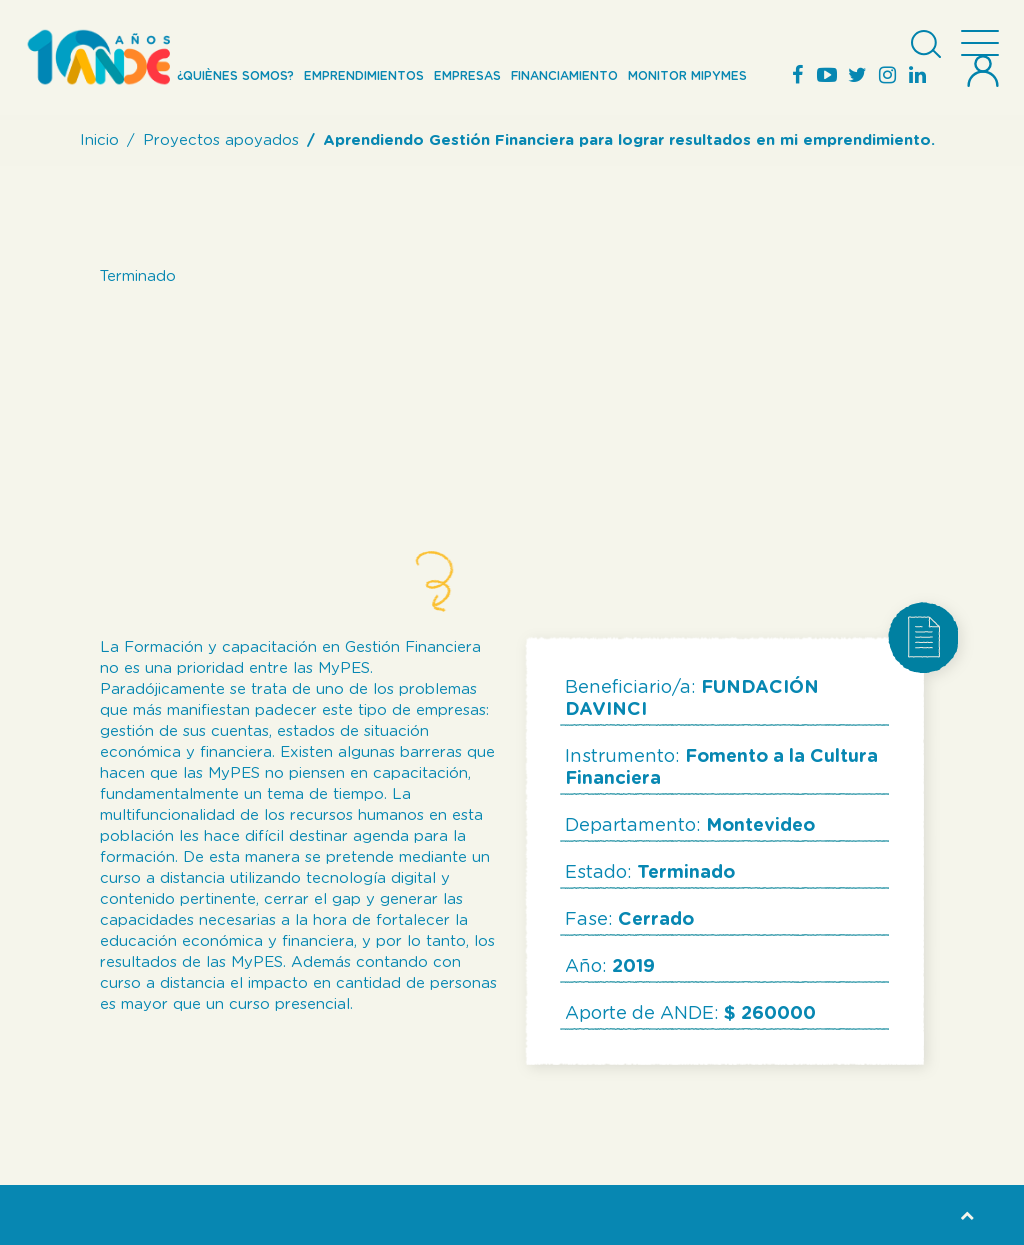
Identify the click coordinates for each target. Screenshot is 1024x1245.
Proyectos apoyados (221, 140)
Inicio (99, 140)
